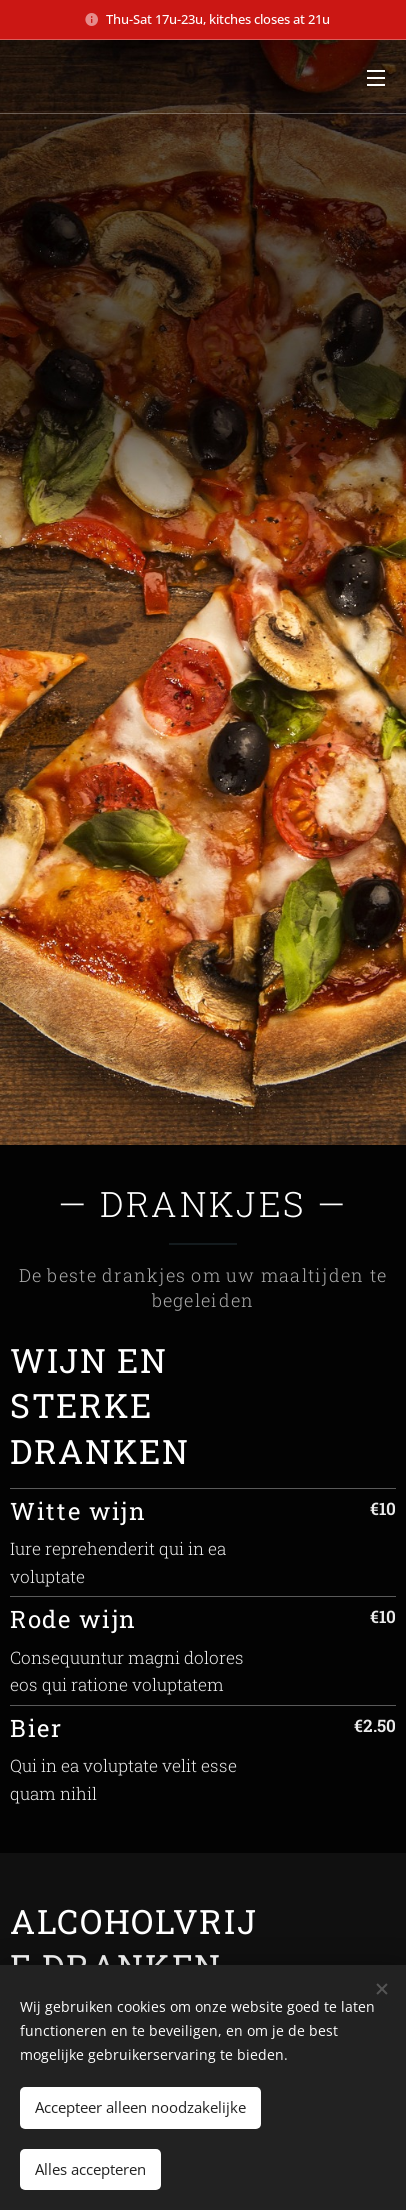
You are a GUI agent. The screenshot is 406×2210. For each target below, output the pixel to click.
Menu (376, 78)
